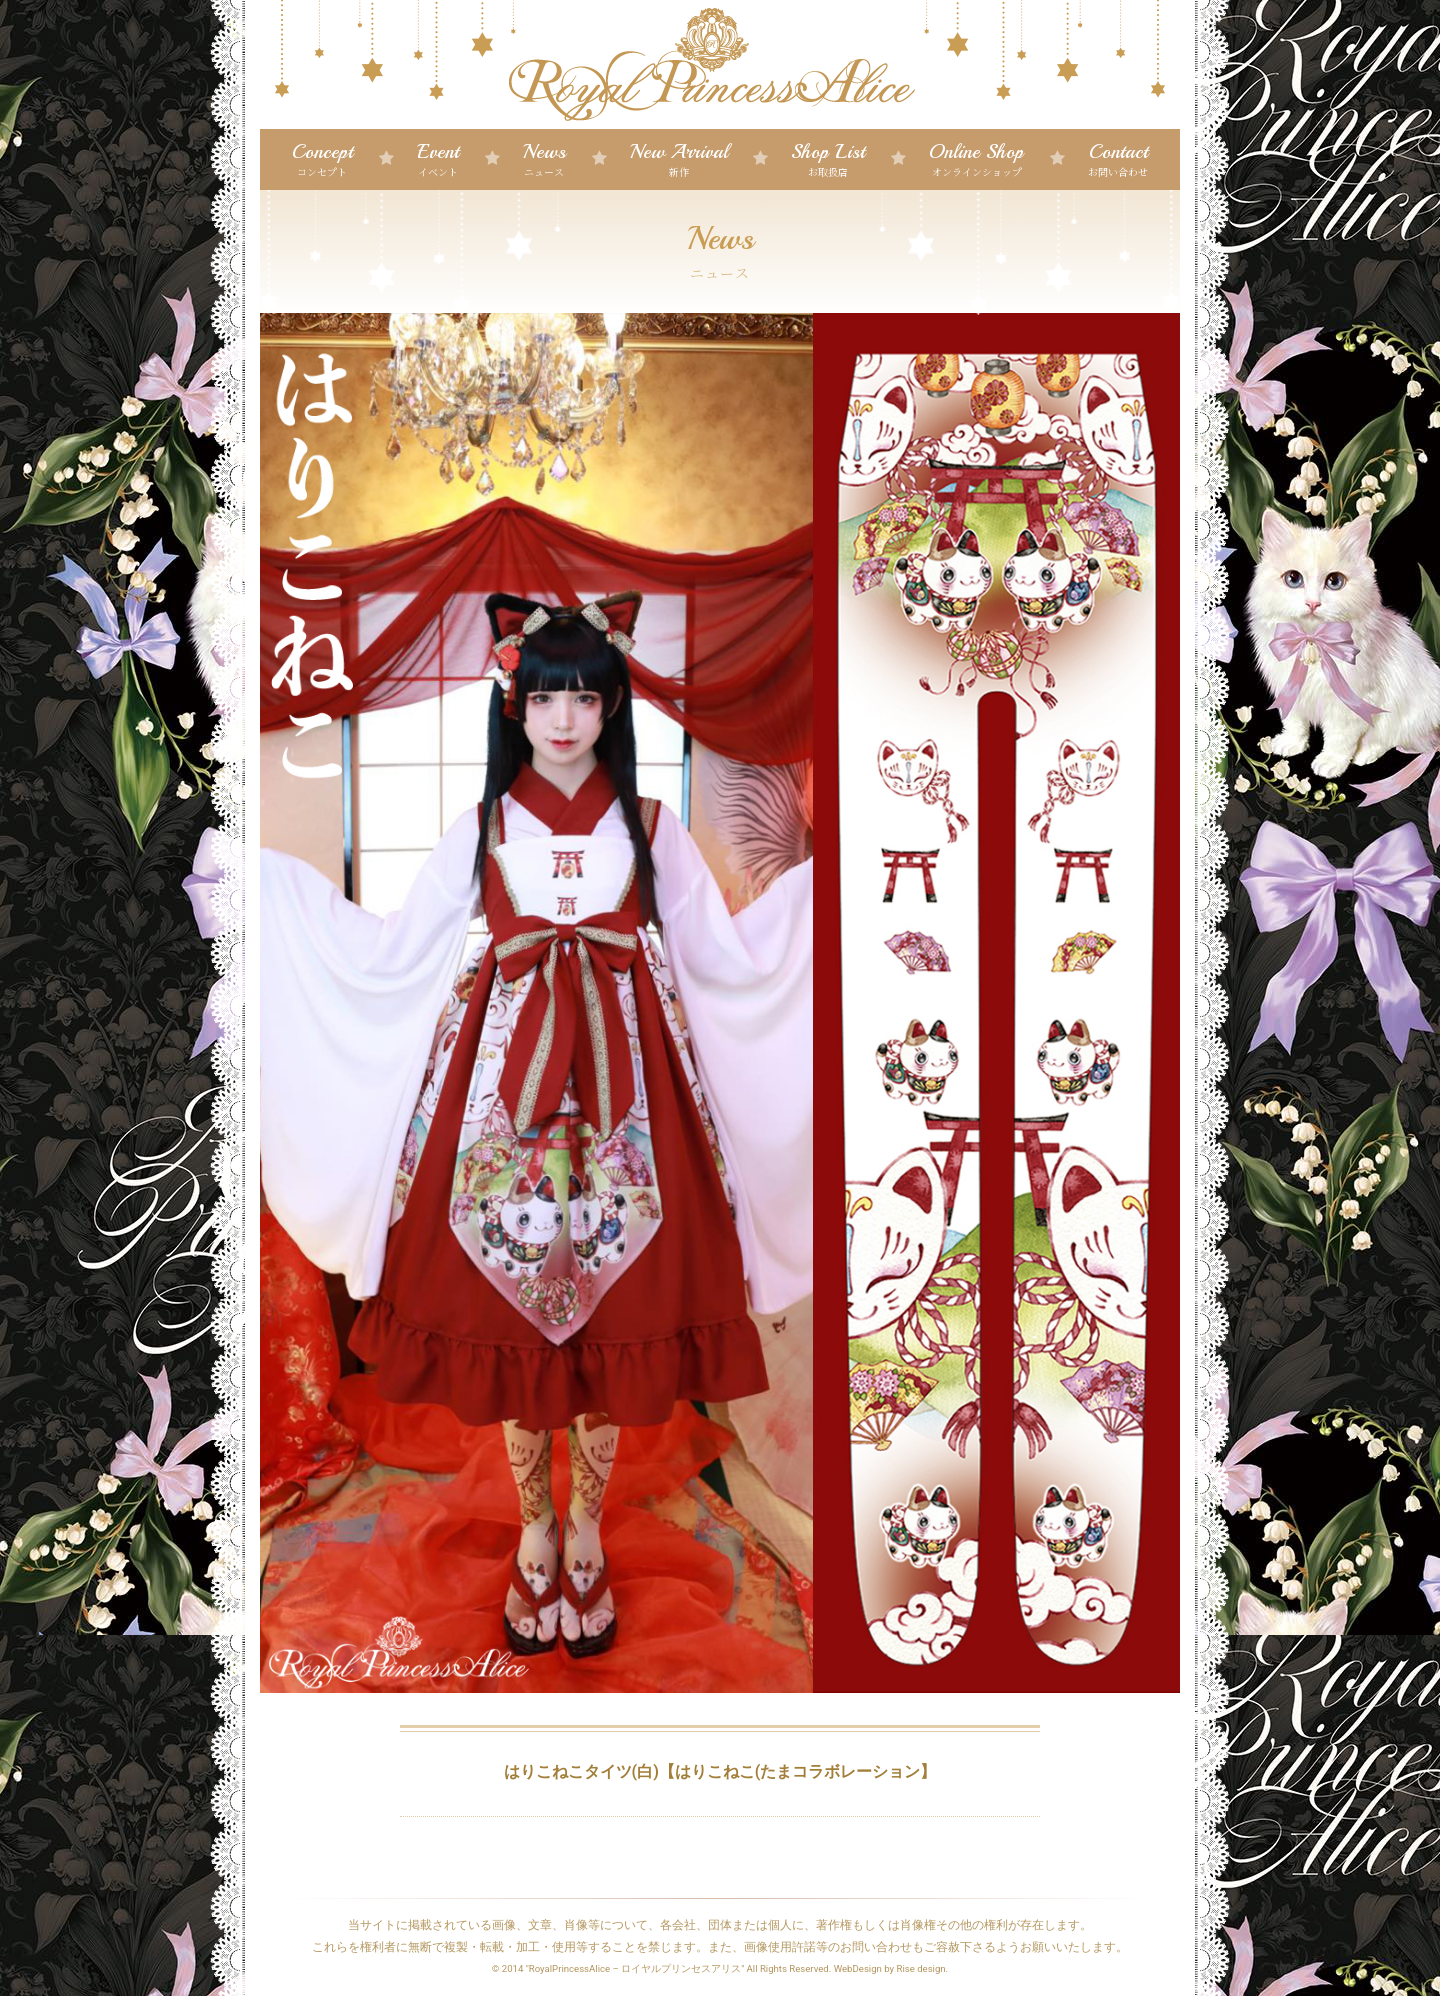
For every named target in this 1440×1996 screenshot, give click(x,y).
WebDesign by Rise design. (891, 1968)
